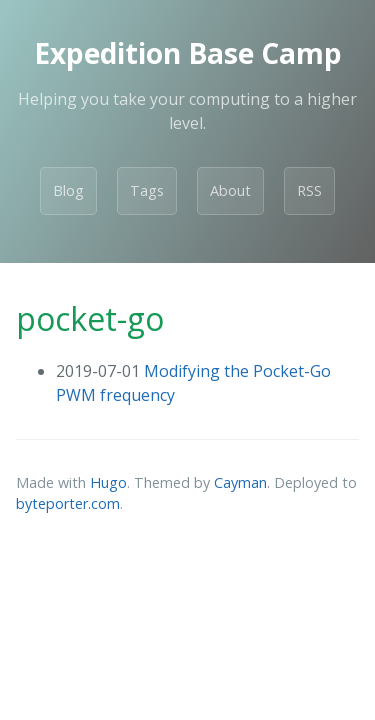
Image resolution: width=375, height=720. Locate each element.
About (230, 190)
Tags (147, 190)
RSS (309, 190)
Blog (68, 190)
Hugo (108, 482)
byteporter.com (68, 503)
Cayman (240, 482)
